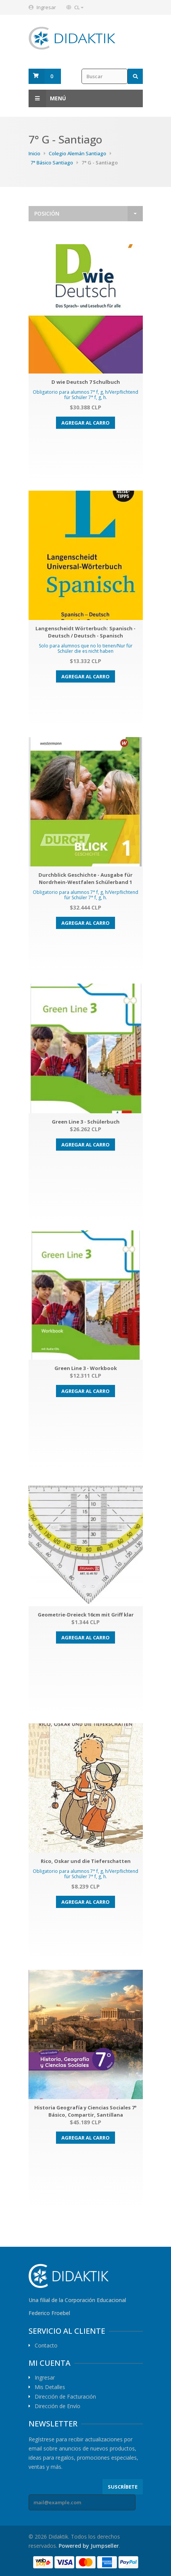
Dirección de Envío (57, 2406)
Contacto (46, 2345)
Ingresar (46, 7)
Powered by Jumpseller (89, 2545)
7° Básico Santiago (51, 162)
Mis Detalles (50, 2387)
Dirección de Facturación (65, 2396)
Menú (47, 98)
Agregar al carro (85, 422)
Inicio (34, 153)
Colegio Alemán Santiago (77, 153)
